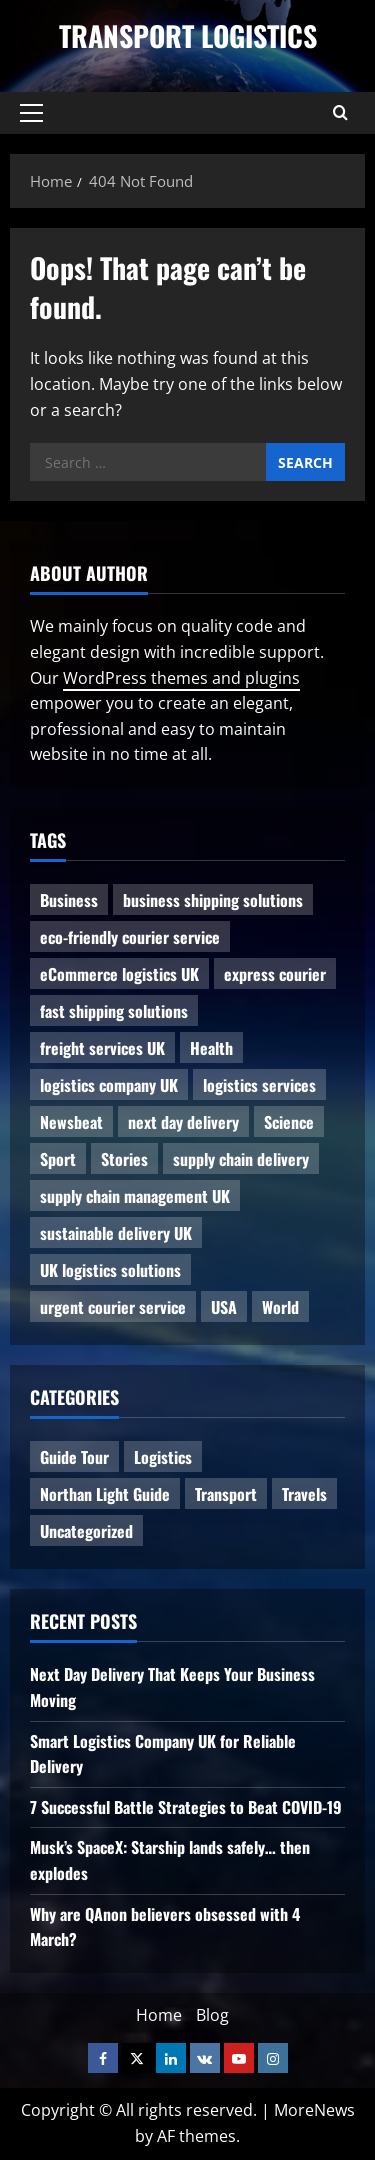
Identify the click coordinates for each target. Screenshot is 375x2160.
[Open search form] (340, 113)
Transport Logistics (188, 35)
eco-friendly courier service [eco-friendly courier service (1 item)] (130, 937)
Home (159, 2015)
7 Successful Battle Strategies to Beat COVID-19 (186, 1807)
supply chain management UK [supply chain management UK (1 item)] (135, 1196)
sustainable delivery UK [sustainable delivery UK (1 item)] (116, 1233)
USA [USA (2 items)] (224, 1307)
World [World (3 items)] (280, 1307)
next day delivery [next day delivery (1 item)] (183, 1122)
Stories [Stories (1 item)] (124, 1159)
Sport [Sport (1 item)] (58, 1159)
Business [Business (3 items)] (69, 900)
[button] (31, 113)
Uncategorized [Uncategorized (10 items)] (86, 1531)
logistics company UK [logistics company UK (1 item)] (109, 1085)
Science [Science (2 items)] (289, 1122)
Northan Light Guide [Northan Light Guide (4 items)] (105, 1494)
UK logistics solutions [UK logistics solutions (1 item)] (110, 1270)
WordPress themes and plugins (181, 678)
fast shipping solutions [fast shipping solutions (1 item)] (114, 1011)
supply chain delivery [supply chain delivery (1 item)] (241, 1159)
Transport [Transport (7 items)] (226, 1494)
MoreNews (314, 2110)
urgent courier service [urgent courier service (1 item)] (113, 1307)
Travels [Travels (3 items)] (304, 1494)
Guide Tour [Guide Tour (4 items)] (74, 1457)
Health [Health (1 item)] (211, 1048)
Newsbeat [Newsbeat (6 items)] (71, 1122)
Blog (212, 2015)
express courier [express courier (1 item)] (275, 974)
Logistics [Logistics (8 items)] (163, 1457)
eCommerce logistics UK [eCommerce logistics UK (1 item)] (119, 974)
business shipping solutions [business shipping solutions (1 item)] (213, 900)
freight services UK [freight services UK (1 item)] (102, 1048)
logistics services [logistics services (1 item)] (259, 1085)
